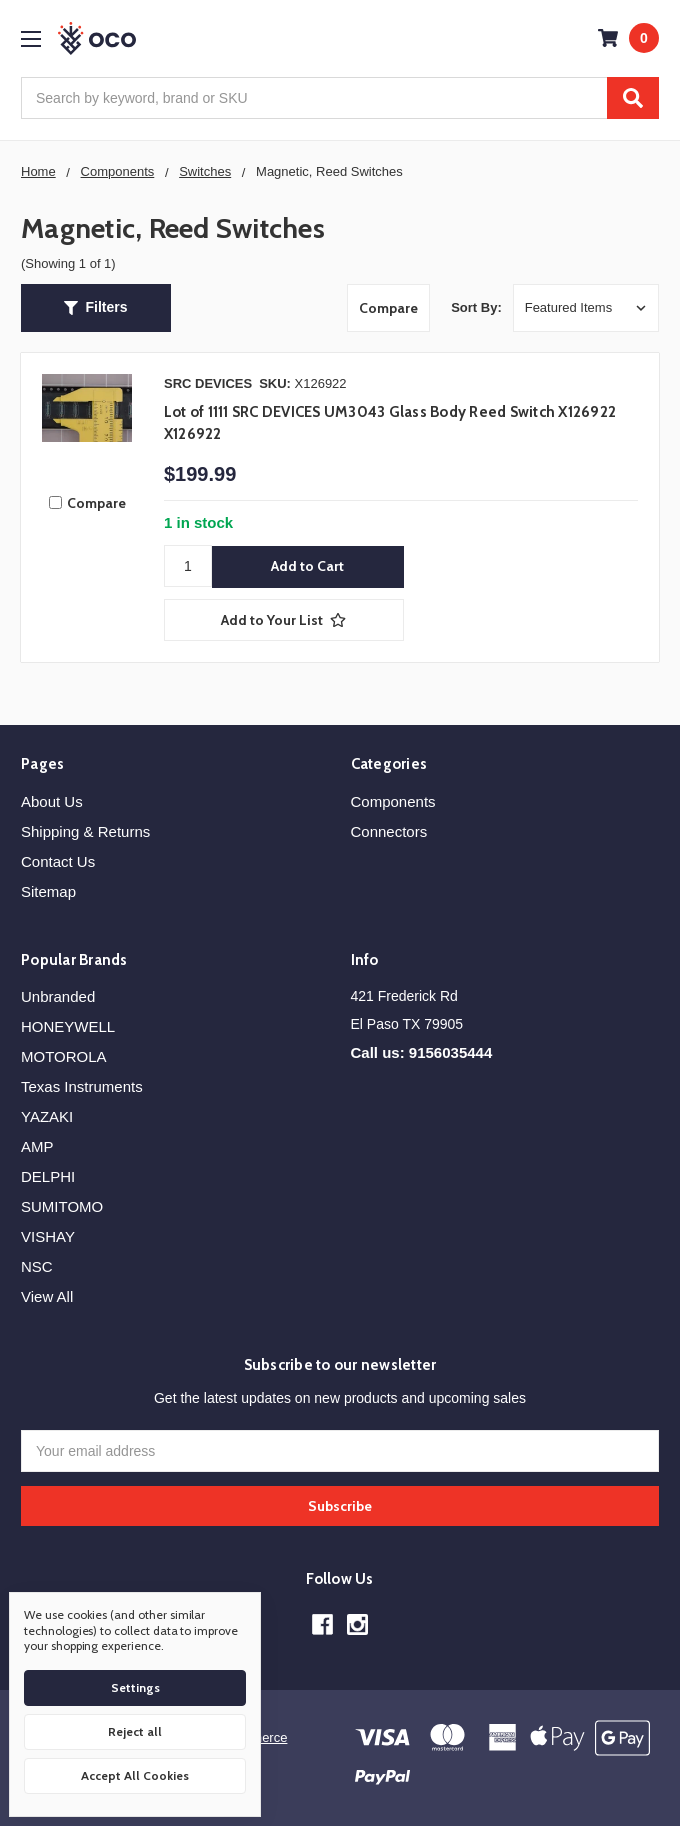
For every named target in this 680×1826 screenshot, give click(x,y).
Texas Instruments (82, 1086)
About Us (52, 801)
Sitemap (48, 891)
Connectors (389, 831)
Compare (388, 308)
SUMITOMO (62, 1206)
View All (47, 1296)
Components (393, 801)
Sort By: (476, 307)
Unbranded (58, 996)
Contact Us (58, 861)
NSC (37, 1266)
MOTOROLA (64, 1056)
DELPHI (48, 1176)
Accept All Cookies (135, 1775)
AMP (37, 1146)
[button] (96, 308)
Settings (135, 1687)
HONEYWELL (68, 1026)
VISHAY (48, 1236)
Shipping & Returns (85, 831)
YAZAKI (47, 1116)
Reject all (135, 1731)
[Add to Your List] (284, 620)
